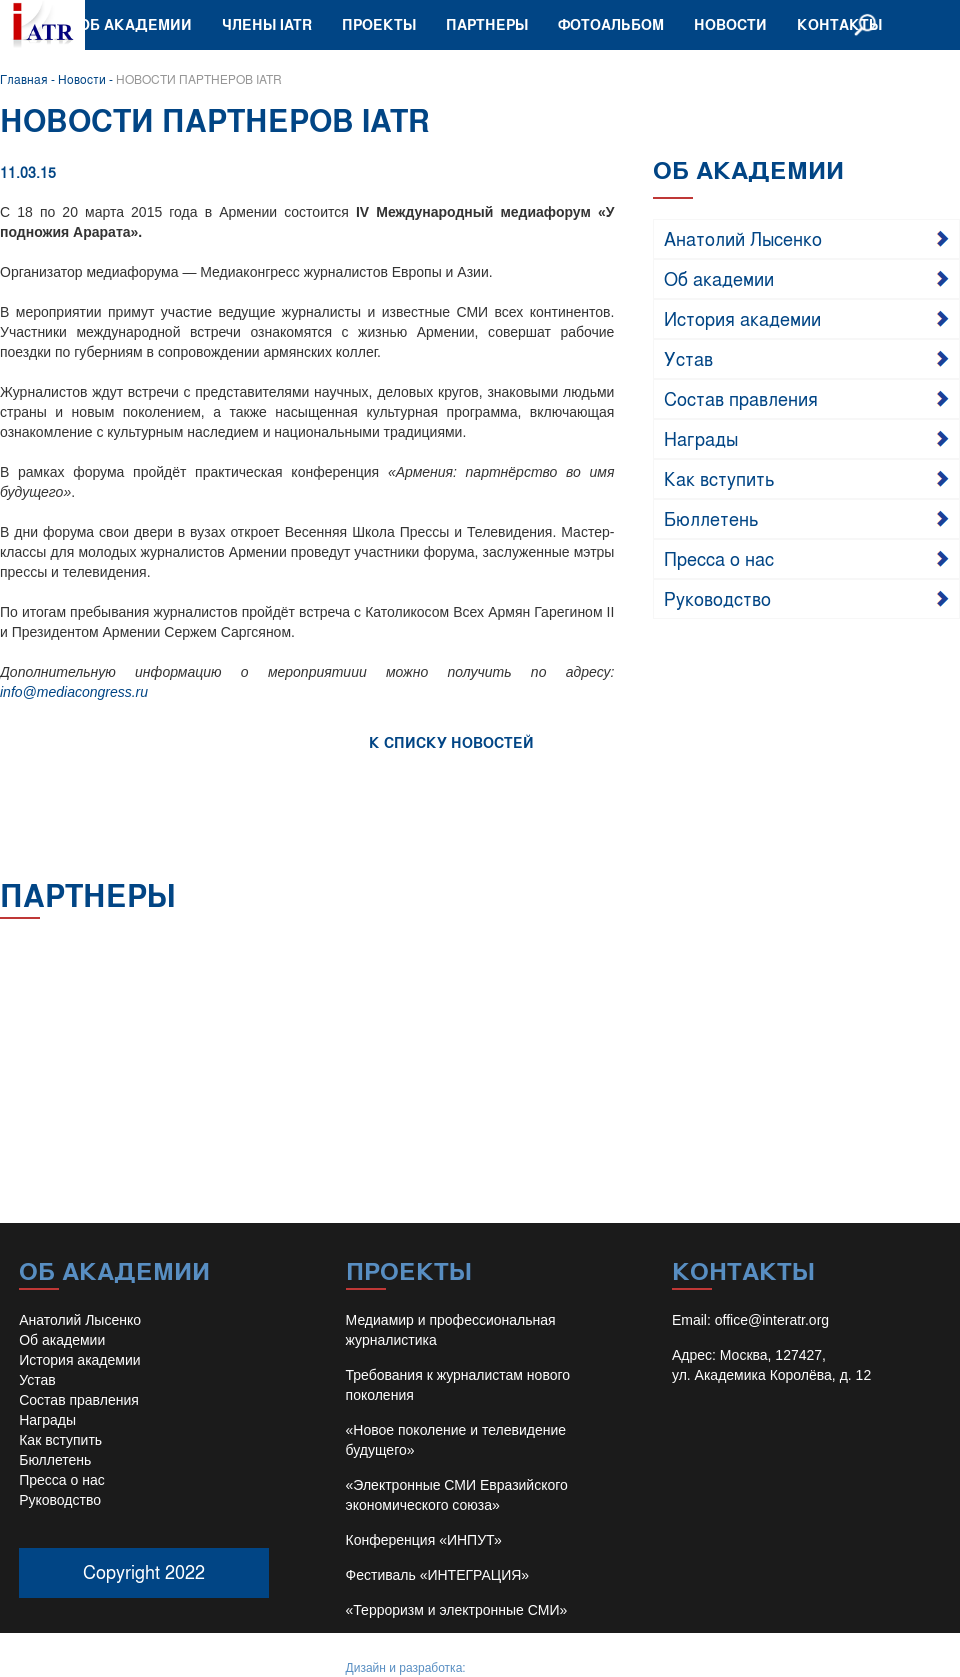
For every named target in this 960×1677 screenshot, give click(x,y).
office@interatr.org (772, 1320)
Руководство (717, 598)
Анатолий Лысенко (743, 238)
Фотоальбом (611, 24)
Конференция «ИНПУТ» (424, 1540)
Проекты (379, 24)
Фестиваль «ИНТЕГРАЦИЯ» (438, 1575)
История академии (742, 318)
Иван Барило (505, 1668)
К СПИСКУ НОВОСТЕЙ (451, 742)
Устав (688, 358)
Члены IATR (267, 24)
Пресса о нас (719, 558)
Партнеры (487, 24)
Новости (730, 24)
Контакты (839, 24)
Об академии (135, 24)
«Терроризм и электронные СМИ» (457, 1610)
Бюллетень (711, 518)
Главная (24, 79)
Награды (701, 438)
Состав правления (741, 398)
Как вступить (719, 478)
